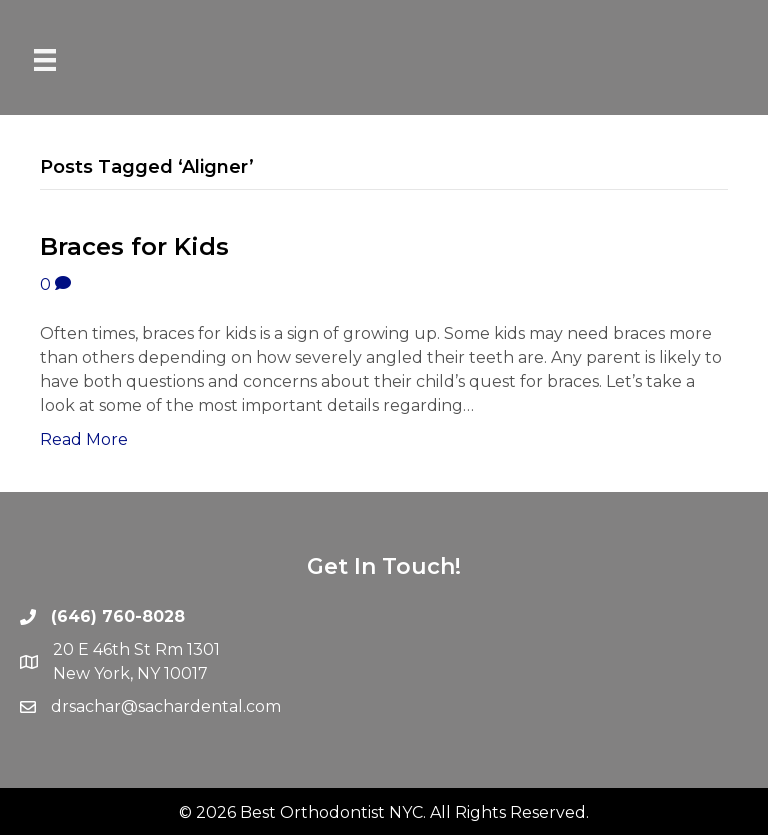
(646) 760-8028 (118, 616)
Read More (84, 439)
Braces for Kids (134, 246)
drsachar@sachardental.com (166, 706)
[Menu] (45, 60)
